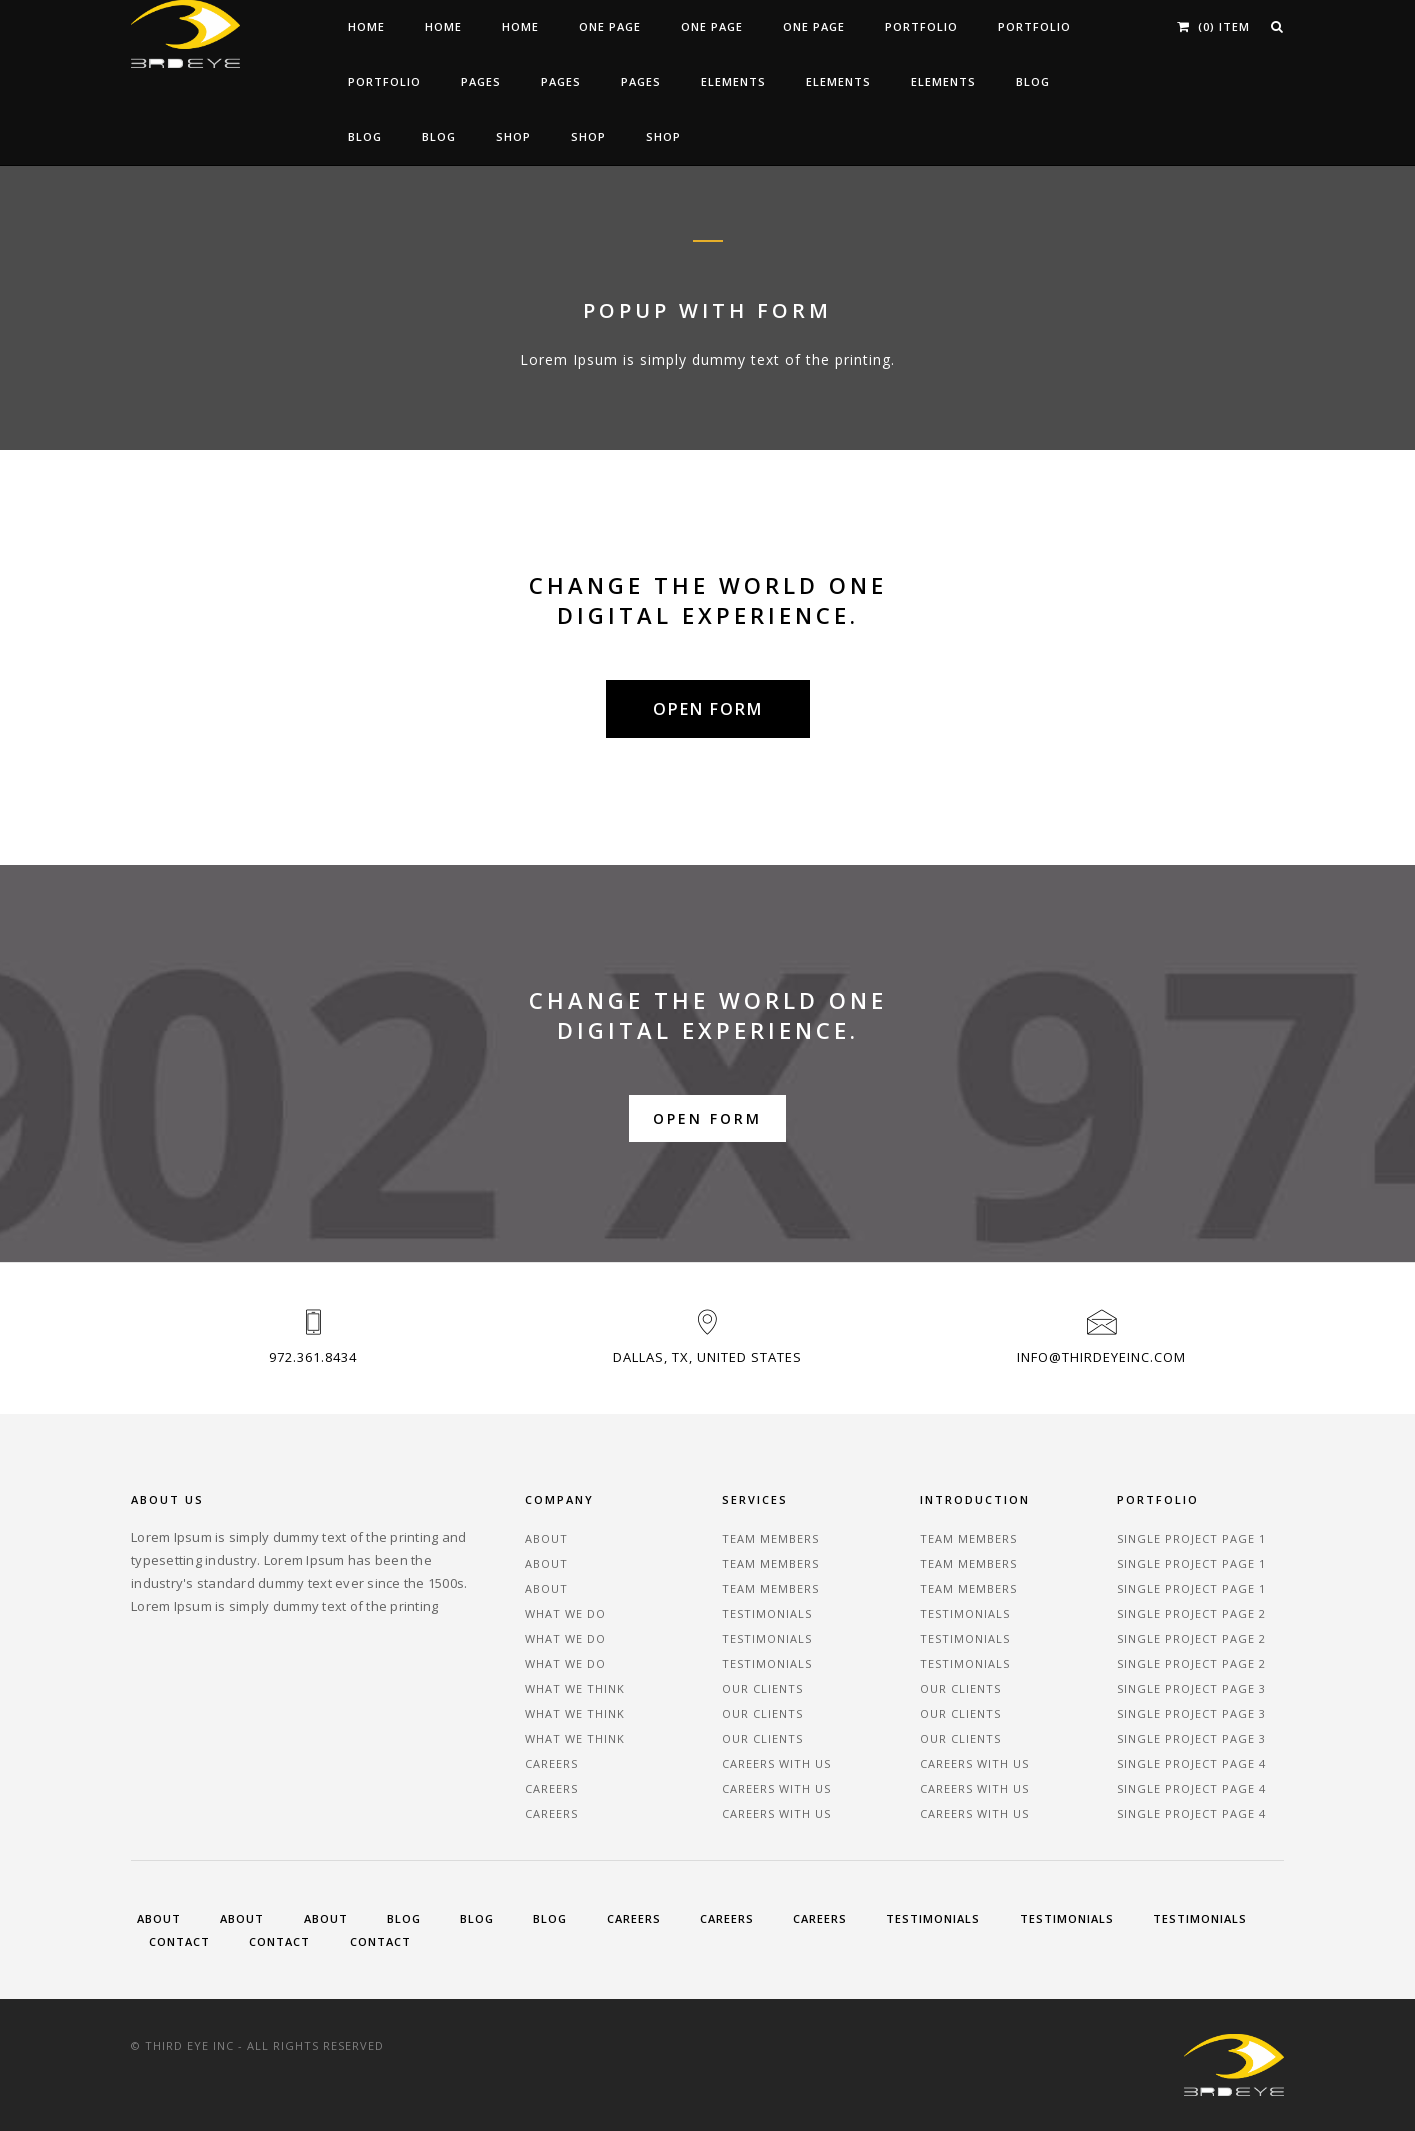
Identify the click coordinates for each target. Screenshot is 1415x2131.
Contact (179, 1941)
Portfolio (921, 26)
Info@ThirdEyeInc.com (1101, 1357)
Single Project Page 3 (1191, 1688)
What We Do (565, 1613)
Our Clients (762, 1688)
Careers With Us (776, 1763)
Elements (733, 81)
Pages (481, 81)
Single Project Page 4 (1191, 1763)
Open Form (707, 1119)
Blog (1033, 81)
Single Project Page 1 (1191, 1538)
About (546, 1538)
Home (366, 26)
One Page (610, 26)
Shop (513, 136)
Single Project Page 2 (1191, 1613)
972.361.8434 (313, 1357)
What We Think (575, 1688)
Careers (551, 1763)
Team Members (770, 1538)
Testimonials (767, 1613)
